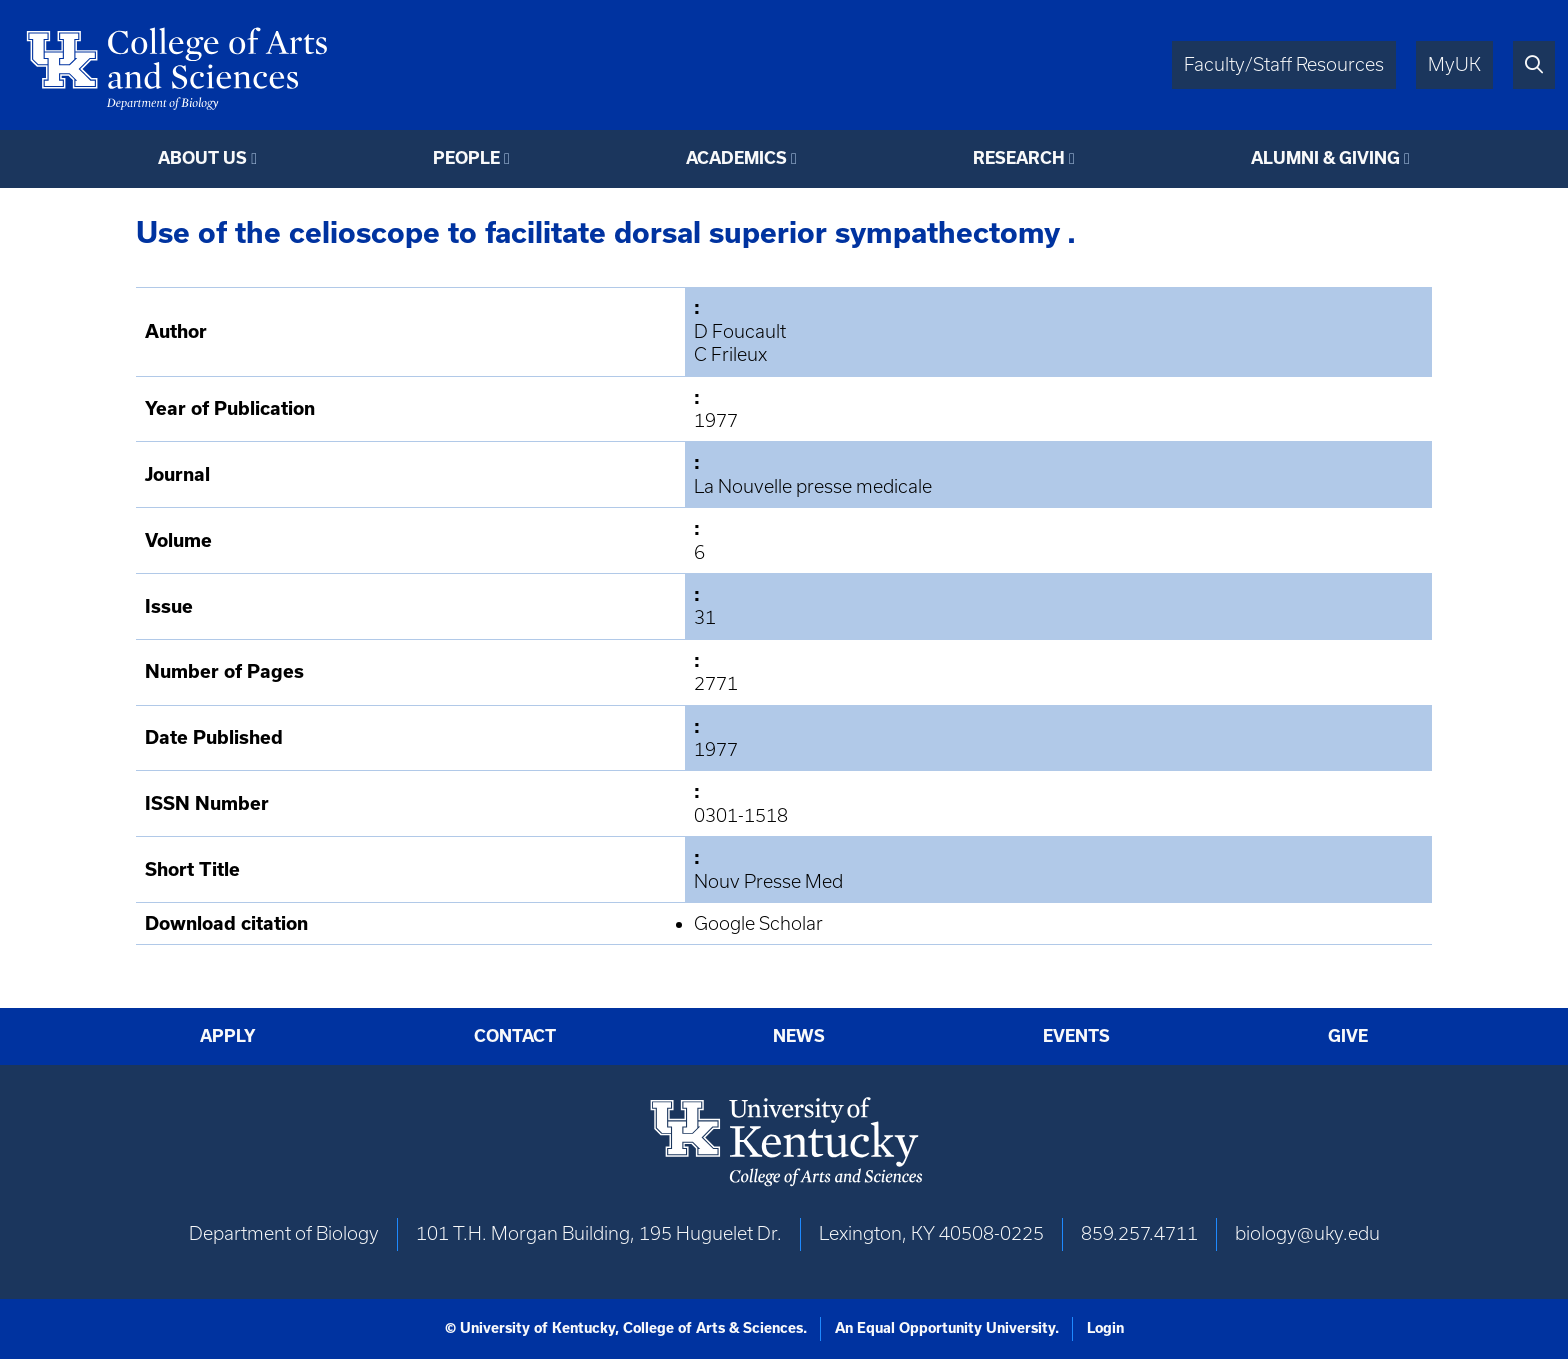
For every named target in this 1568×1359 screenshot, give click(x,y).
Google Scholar (758, 923)
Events (1076, 1036)
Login (1105, 1328)
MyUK (1454, 64)
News (799, 1036)
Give (1348, 1036)
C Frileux (730, 354)
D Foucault (740, 331)
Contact (515, 1036)
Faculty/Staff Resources (1284, 64)
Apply (228, 1036)
